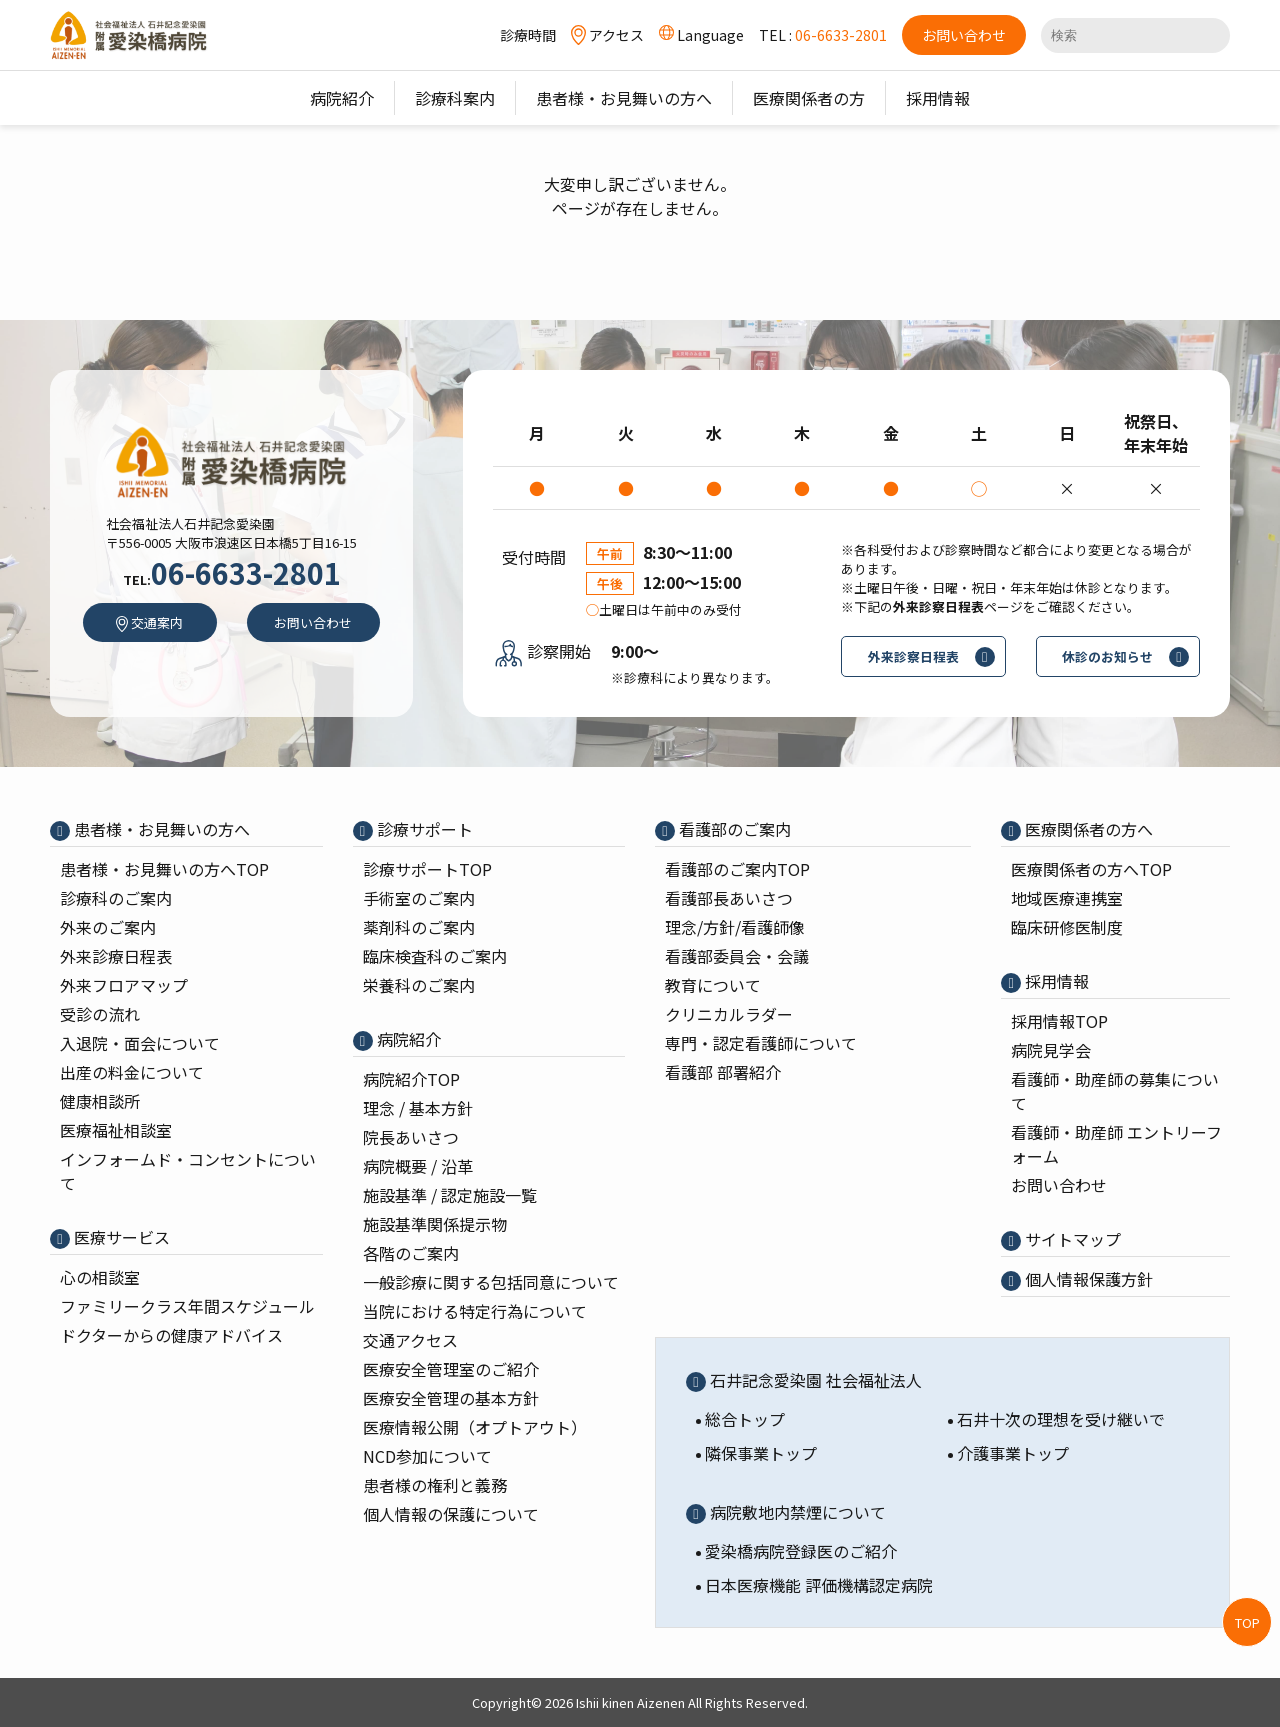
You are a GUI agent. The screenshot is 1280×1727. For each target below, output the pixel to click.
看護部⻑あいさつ (729, 898)
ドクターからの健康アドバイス (171, 1335)
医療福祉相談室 (116, 1130)
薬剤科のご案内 (419, 927)
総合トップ (745, 1419)
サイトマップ (1071, 1239)
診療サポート (423, 829)
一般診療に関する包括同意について (491, 1282)
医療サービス (120, 1237)
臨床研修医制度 (1067, 927)
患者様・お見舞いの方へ (160, 829)
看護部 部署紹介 (723, 1072)
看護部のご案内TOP (737, 869)
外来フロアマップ (124, 985)
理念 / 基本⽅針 (418, 1108)
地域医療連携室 (1067, 898)
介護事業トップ (1013, 1453)
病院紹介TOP (411, 1079)
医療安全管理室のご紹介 (451, 1369)
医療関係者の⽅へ (1087, 829)
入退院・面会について (140, 1043)
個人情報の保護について (451, 1514)
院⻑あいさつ (411, 1137)
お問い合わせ (1059, 1185)
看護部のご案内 (733, 829)
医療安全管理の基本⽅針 (451, 1398)
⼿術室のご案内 (419, 898)
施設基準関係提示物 (435, 1224)
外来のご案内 (108, 927)
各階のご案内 (411, 1253)
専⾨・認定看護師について (761, 1043)
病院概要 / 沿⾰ (418, 1166)
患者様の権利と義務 (435, 1485)
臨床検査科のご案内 (435, 956)
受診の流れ (100, 1014)
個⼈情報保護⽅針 (1087, 1279)
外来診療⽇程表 (116, 956)
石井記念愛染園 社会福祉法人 (814, 1380)
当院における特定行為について (475, 1311)
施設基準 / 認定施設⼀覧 (450, 1195)
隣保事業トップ (761, 1453)
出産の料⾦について (132, 1072)
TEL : (823, 35)
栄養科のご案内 (419, 985)
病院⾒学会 (1051, 1050)
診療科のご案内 (116, 898)
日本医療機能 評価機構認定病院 (819, 1585)
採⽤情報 (1055, 981)
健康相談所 (100, 1101)
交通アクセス (410, 1340)
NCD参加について (427, 1456)
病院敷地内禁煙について (796, 1512)
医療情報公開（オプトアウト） (475, 1427)
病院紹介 (407, 1039)
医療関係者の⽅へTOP (1091, 869)
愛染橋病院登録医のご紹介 (801, 1551)
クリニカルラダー (729, 1014)
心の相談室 (100, 1277)
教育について (713, 985)
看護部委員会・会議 (737, 956)
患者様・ (164, 869)
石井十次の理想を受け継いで (1061, 1419)
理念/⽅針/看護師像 (735, 927)
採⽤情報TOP (1059, 1021)
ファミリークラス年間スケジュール (187, 1306)
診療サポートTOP (427, 869)
